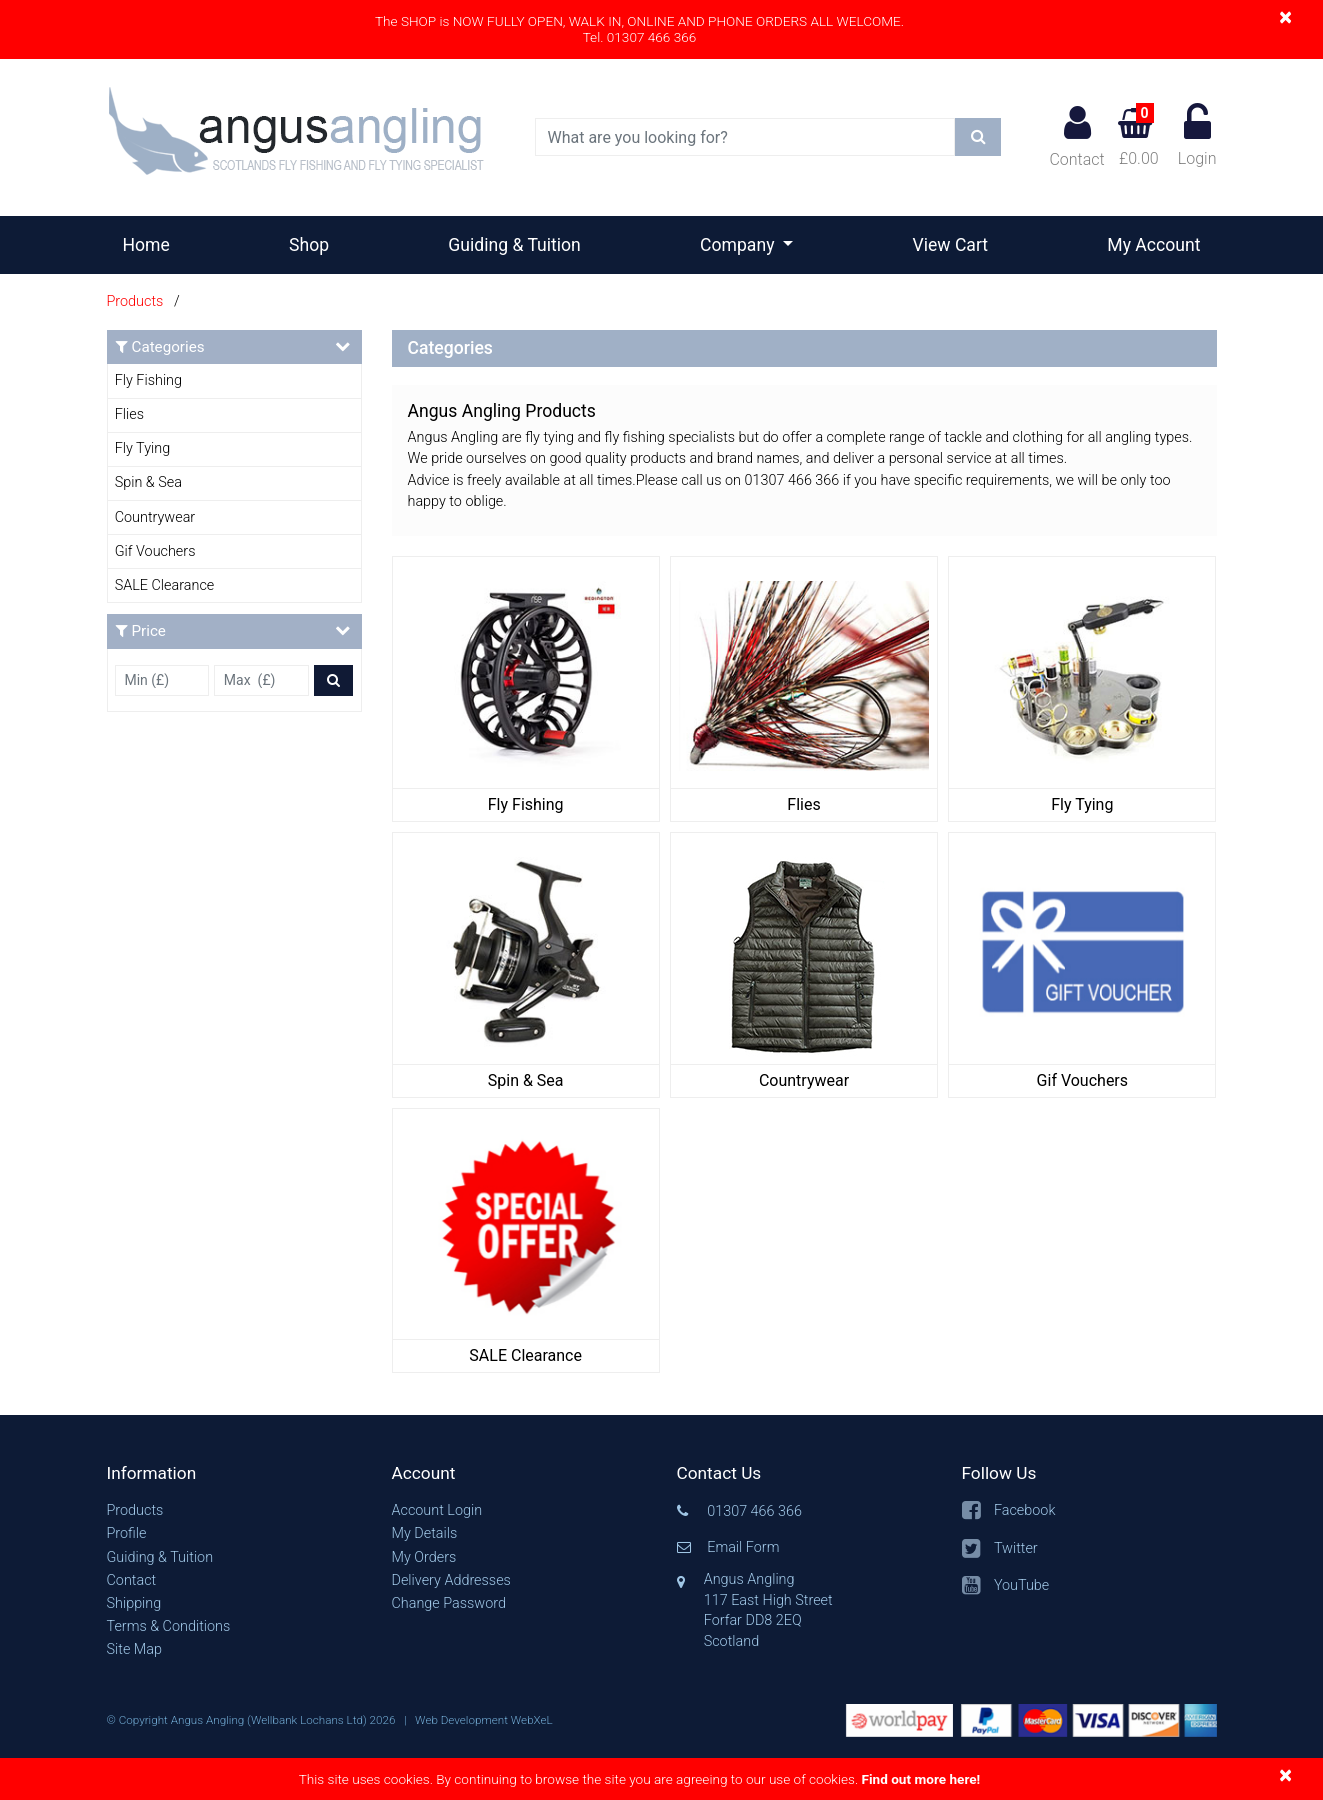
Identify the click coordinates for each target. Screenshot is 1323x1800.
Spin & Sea (148, 482)
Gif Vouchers (155, 551)
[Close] (1285, 16)
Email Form (743, 1547)
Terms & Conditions (169, 1626)
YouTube (1021, 1585)
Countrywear (155, 517)
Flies (129, 414)
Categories (233, 346)
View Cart (951, 245)
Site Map (134, 1649)
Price (233, 630)
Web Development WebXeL (484, 1720)
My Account (1153, 245)
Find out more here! (920, 1779)
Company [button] (739, 245)
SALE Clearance (165, 585)
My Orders (424, 1557)
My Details (425, 1533)
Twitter (1016, 1548)
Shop (309, 245)
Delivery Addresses (451, 1580)
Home (154, 243)
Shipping (134, 1603)
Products (135, 301)
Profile (127, 1533)
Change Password (449, 1603)
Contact (1076, 136)
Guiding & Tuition (514, 245)
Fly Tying (142, 448)
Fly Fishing (148, 380)
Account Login (437, 1510)
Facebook (1025, 1510)
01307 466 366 (754, 1511)
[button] (234, 1473)
